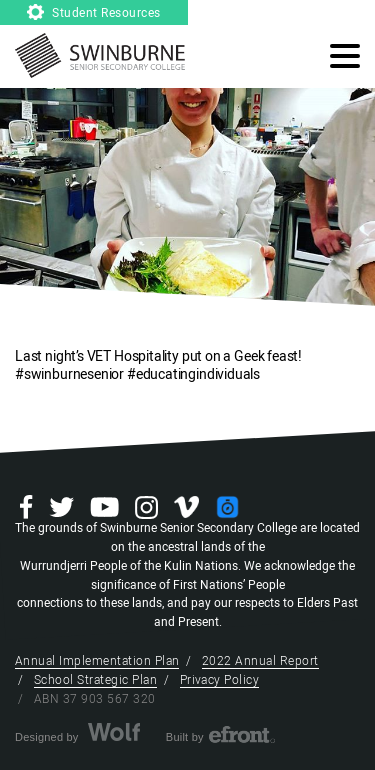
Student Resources (94, 13)
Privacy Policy (220, 680)
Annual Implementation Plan (97, 661)
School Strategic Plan (95, 680)
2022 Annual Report (260, 661)
